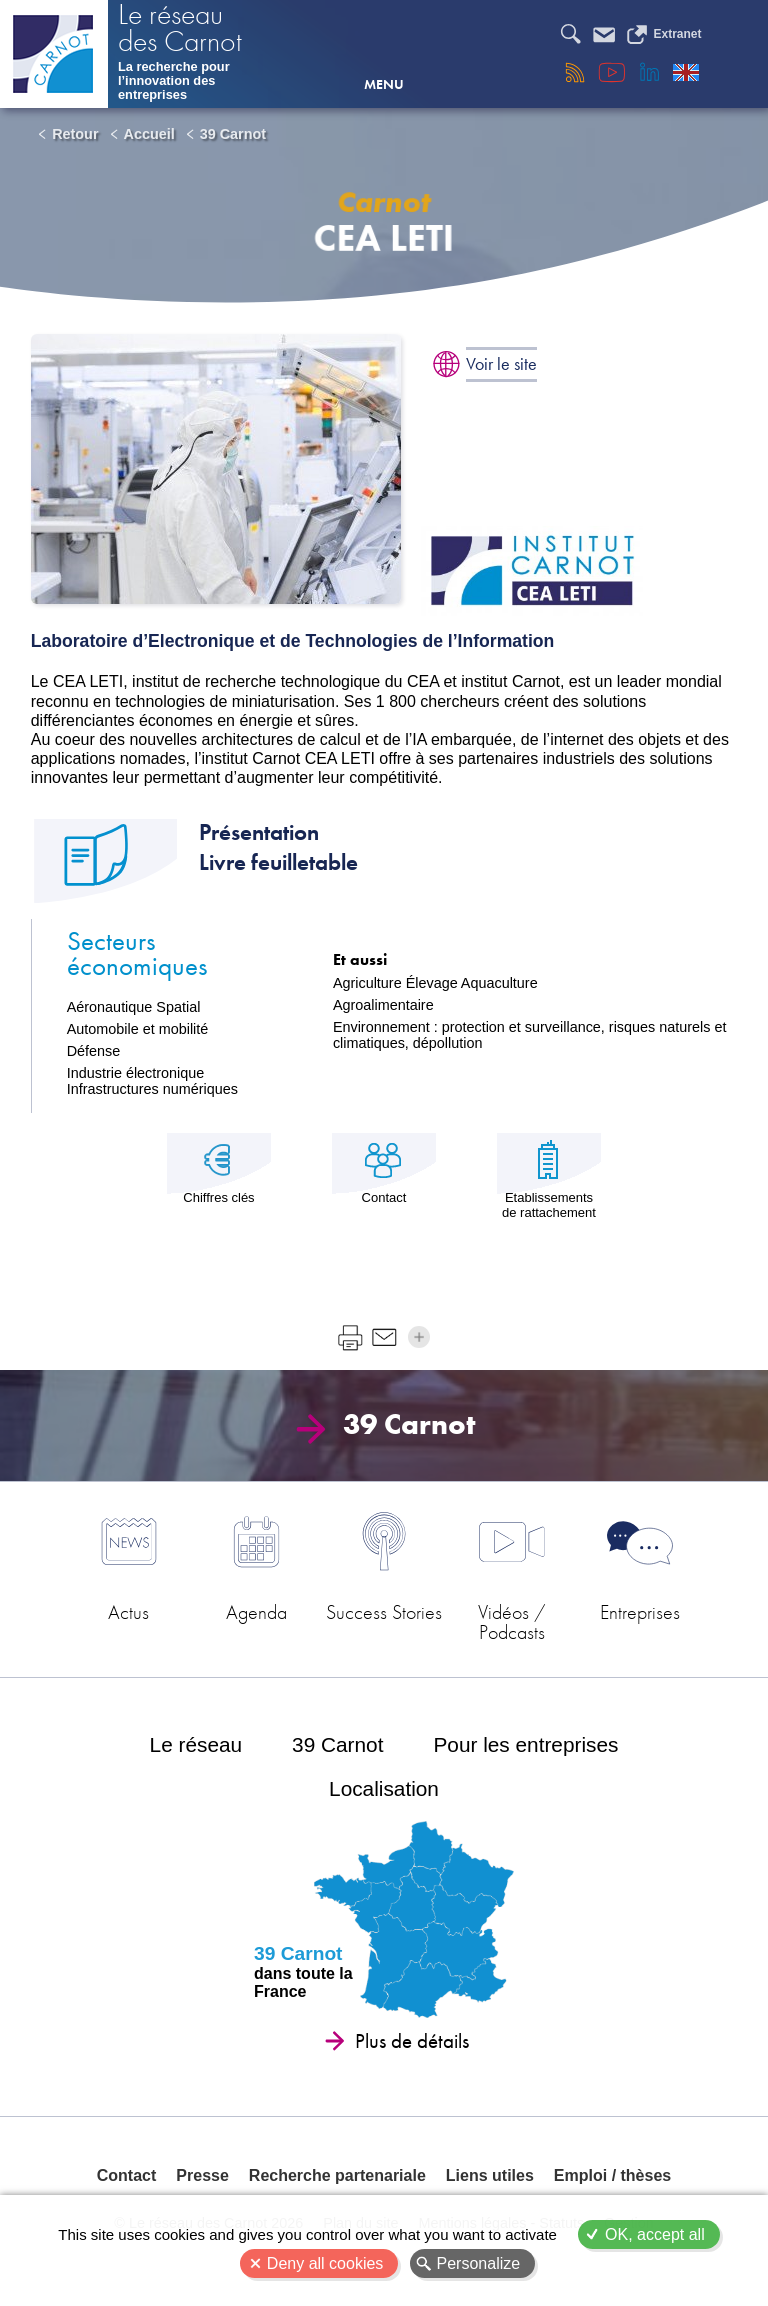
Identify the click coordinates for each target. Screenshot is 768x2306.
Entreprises (640, 1612)
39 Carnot (233, 134)
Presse (202, 2175)
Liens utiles (490, 2175)
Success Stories (384, 1612)
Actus (128, 1612)
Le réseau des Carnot (180, 30)
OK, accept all (655, 2234)
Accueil (149, 134)
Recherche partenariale (337, 2175)
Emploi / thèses (612, 2175)
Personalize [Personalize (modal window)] (479, 2263)
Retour (75, 134)
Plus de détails (412, 2041)
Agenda (256, 1612)
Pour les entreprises (525, 1744)
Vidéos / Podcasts (512, 1620)
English (686, 72)
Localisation (384, 1788)
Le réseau (196, 1744)
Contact (127, 2175)
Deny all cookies (325, 2263)
